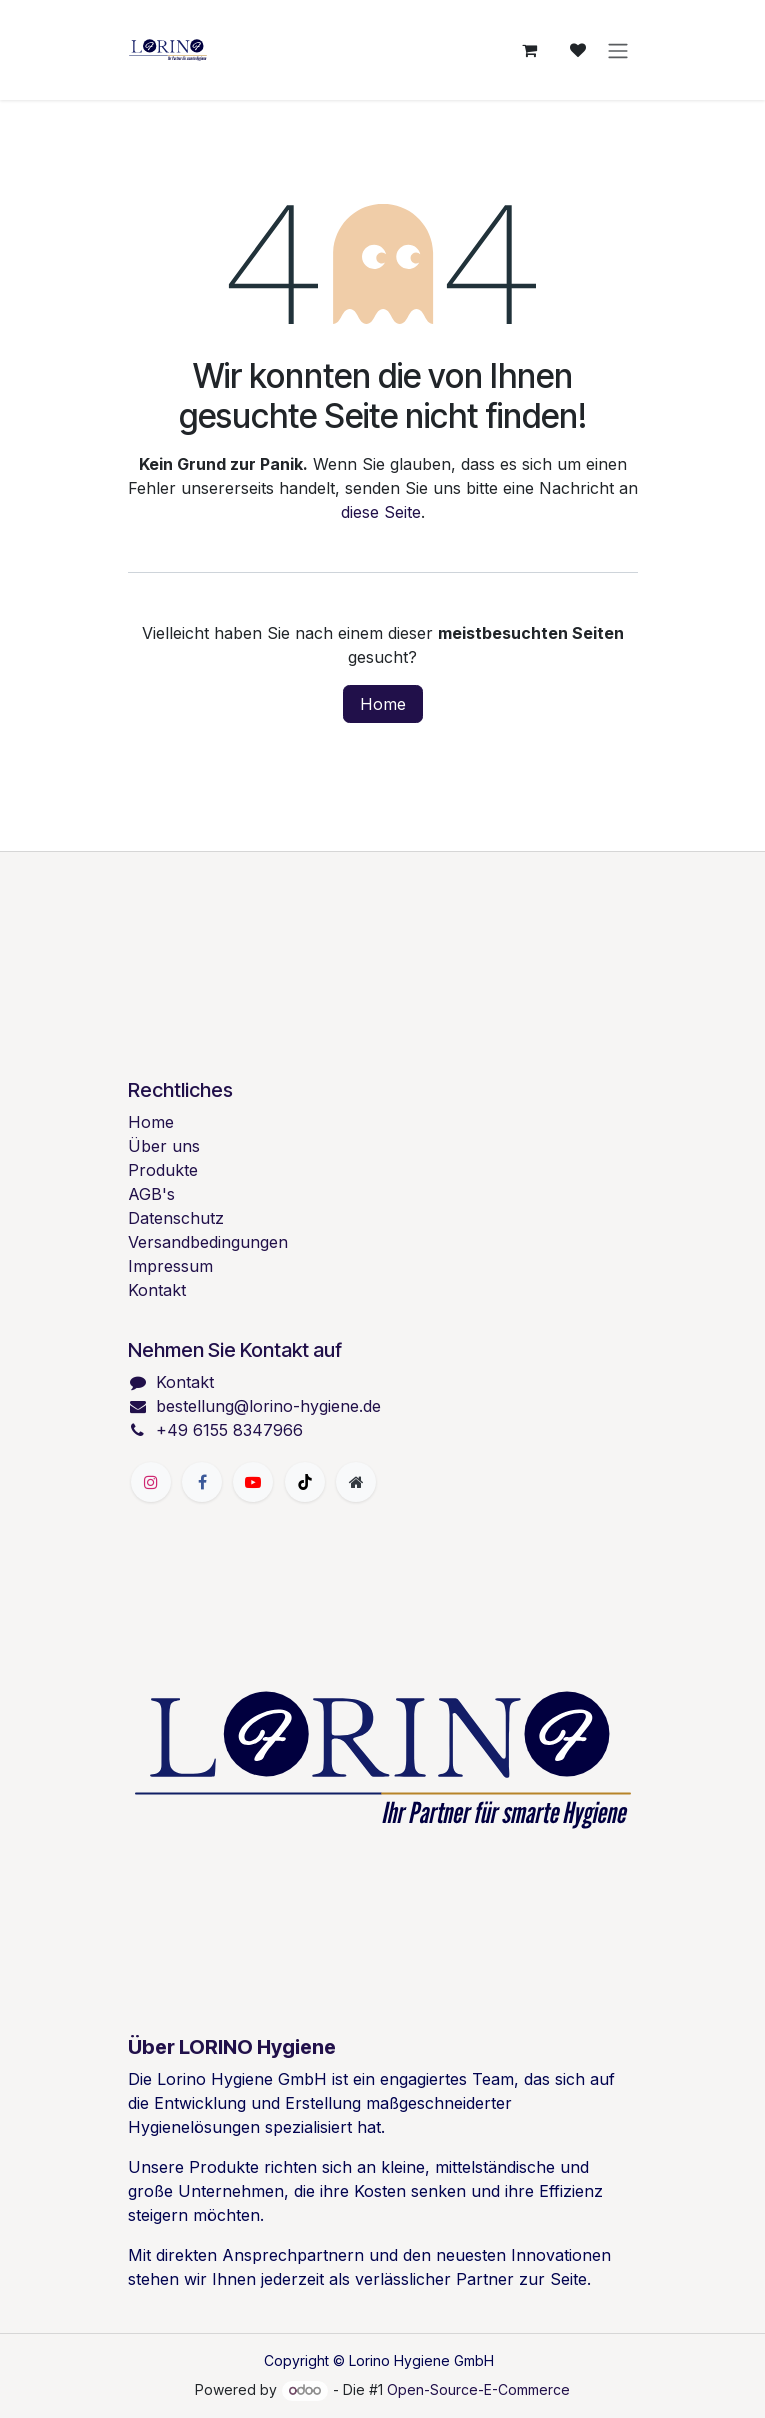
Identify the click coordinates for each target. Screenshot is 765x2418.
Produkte (163, 1170)
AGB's (151, 1194)
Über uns (164, 1146)
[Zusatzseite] (356, 1482)
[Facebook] (202, 1482)
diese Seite (381, 512)
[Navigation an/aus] (618, 50)
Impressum (170, 1266)
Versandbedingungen (208, 1242)
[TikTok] (305, 1482)
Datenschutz (176, 1218)
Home (383, 704)
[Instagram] (151, 1482)
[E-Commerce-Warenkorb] (530, 50)
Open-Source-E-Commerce (478, 2389)
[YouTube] (253, 1482)
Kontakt (157, 1290)
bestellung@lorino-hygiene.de (268, 1406)
